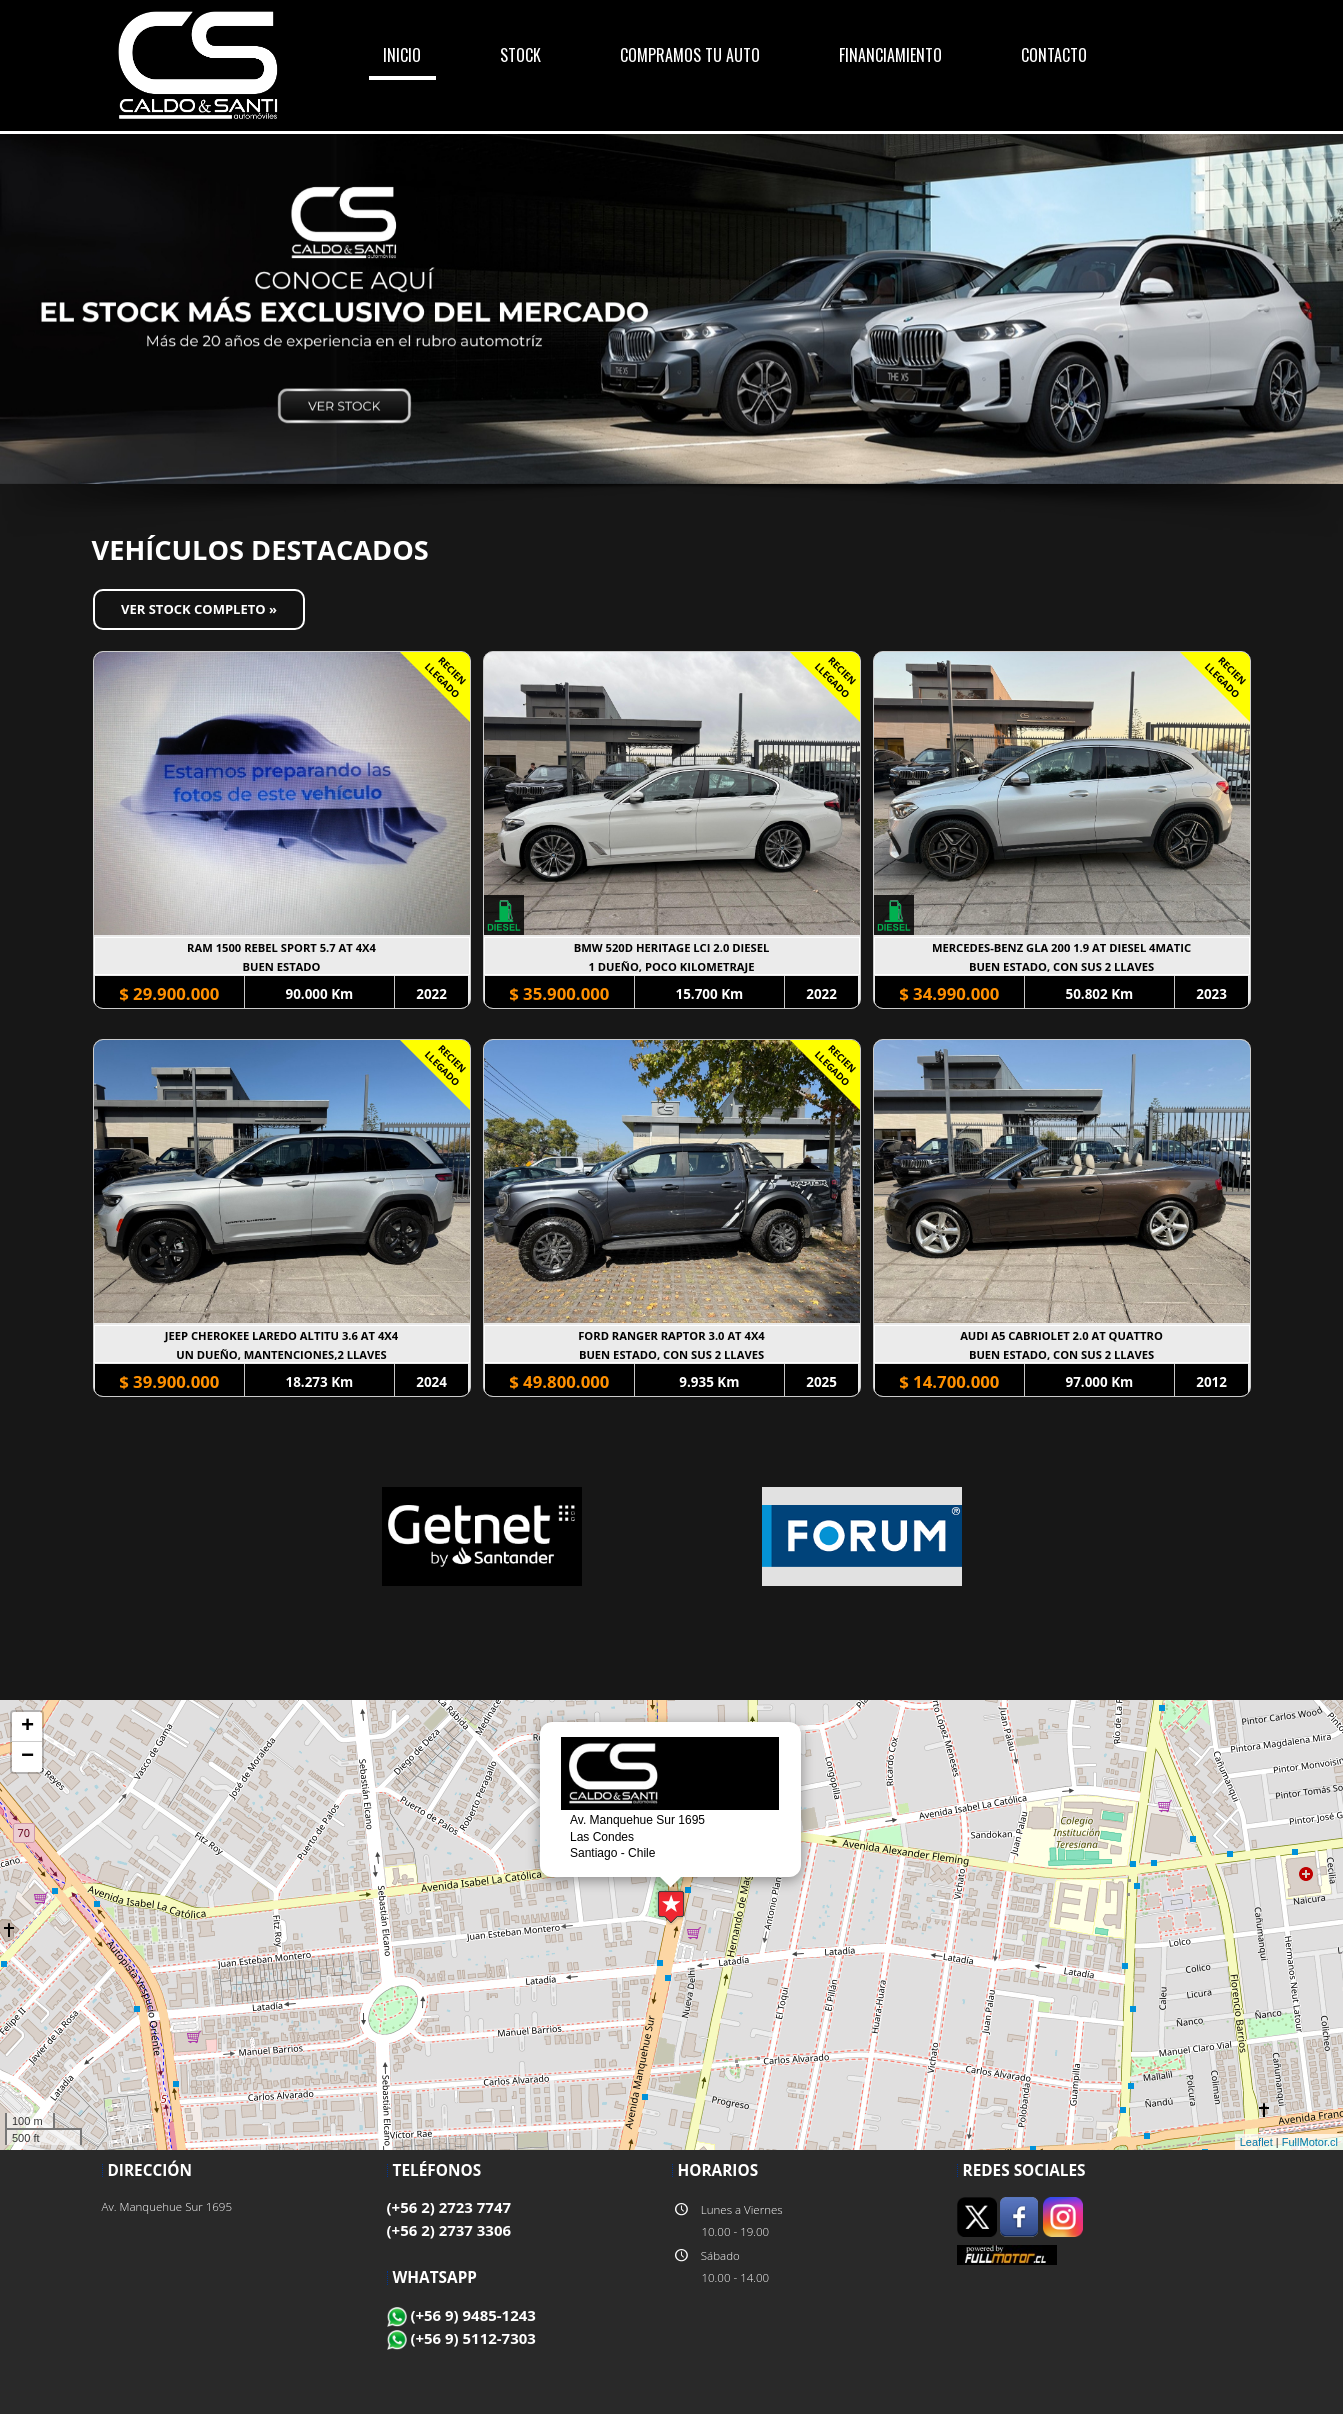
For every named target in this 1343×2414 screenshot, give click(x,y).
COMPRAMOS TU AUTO (690, 55)
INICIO (402, 55)
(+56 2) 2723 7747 (449, 2207)
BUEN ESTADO (281, 966)
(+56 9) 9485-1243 (461, 2315)
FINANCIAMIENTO (890, 55)
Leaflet (1256, 2142)
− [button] (27, 1757)
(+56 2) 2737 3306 (449, 2230)
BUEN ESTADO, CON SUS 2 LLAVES (1061, 966)
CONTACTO (1054, 55)
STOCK (520, 55)
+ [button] (27, 1727)
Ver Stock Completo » (199, 609)
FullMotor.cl (1310, 2142)
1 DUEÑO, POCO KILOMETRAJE (672, 966)
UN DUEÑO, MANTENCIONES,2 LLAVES (281, 1354)
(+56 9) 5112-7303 (461, 2338)
